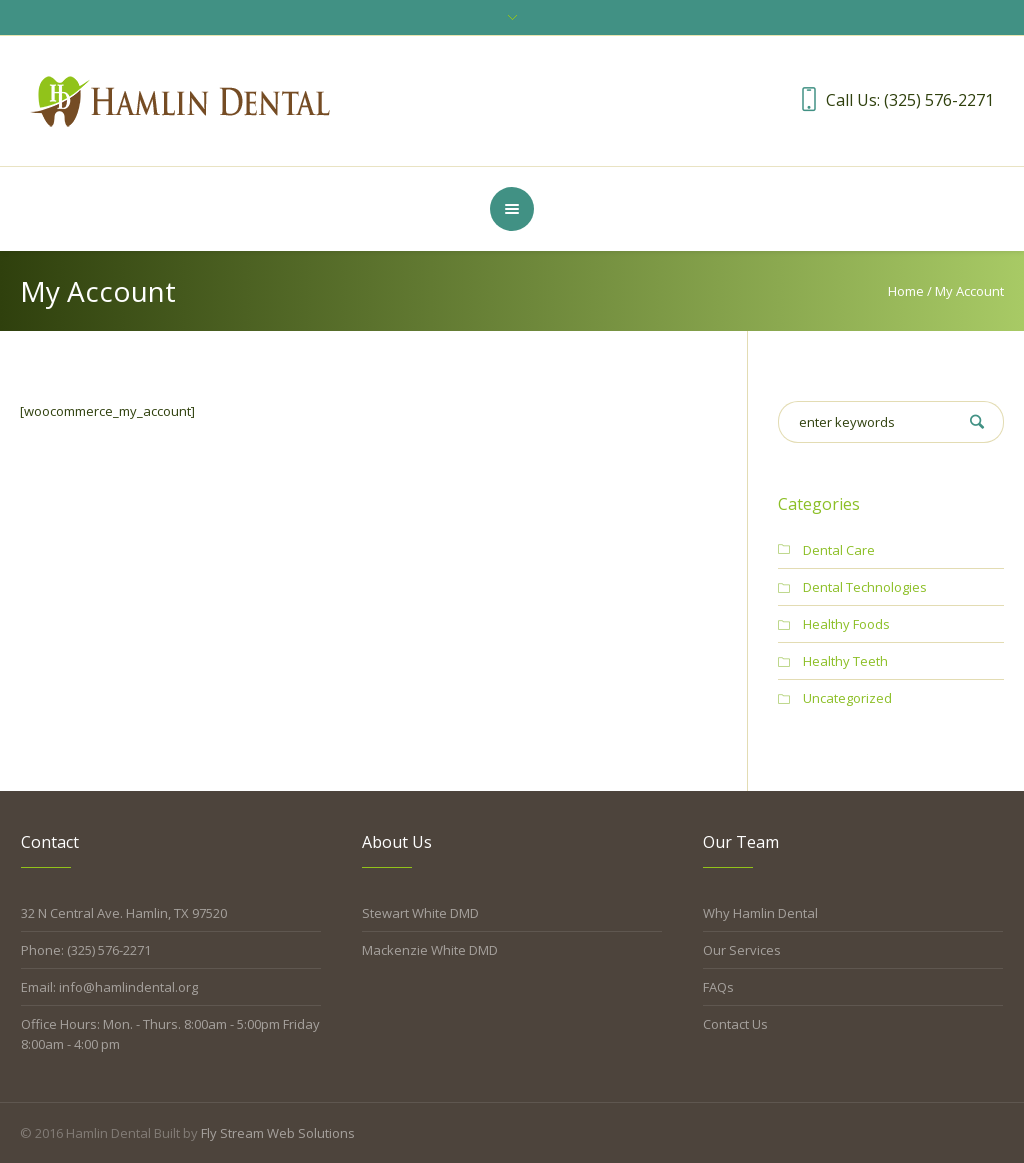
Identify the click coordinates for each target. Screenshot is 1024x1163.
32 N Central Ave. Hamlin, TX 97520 (124, 913)
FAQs (718, 987)
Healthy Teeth (845, 661)
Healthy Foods (846, 624)
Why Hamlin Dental (760, 913)
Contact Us (735, 1024)
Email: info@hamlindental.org (109, 987)
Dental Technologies (865, 587)
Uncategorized (847, 698)
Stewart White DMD (420, 913)
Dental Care (839, 550)
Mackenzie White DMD (430, 950)
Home (906, 291)
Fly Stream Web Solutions (278, 1133)
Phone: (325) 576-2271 (86, 950)
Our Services (742, 950)
